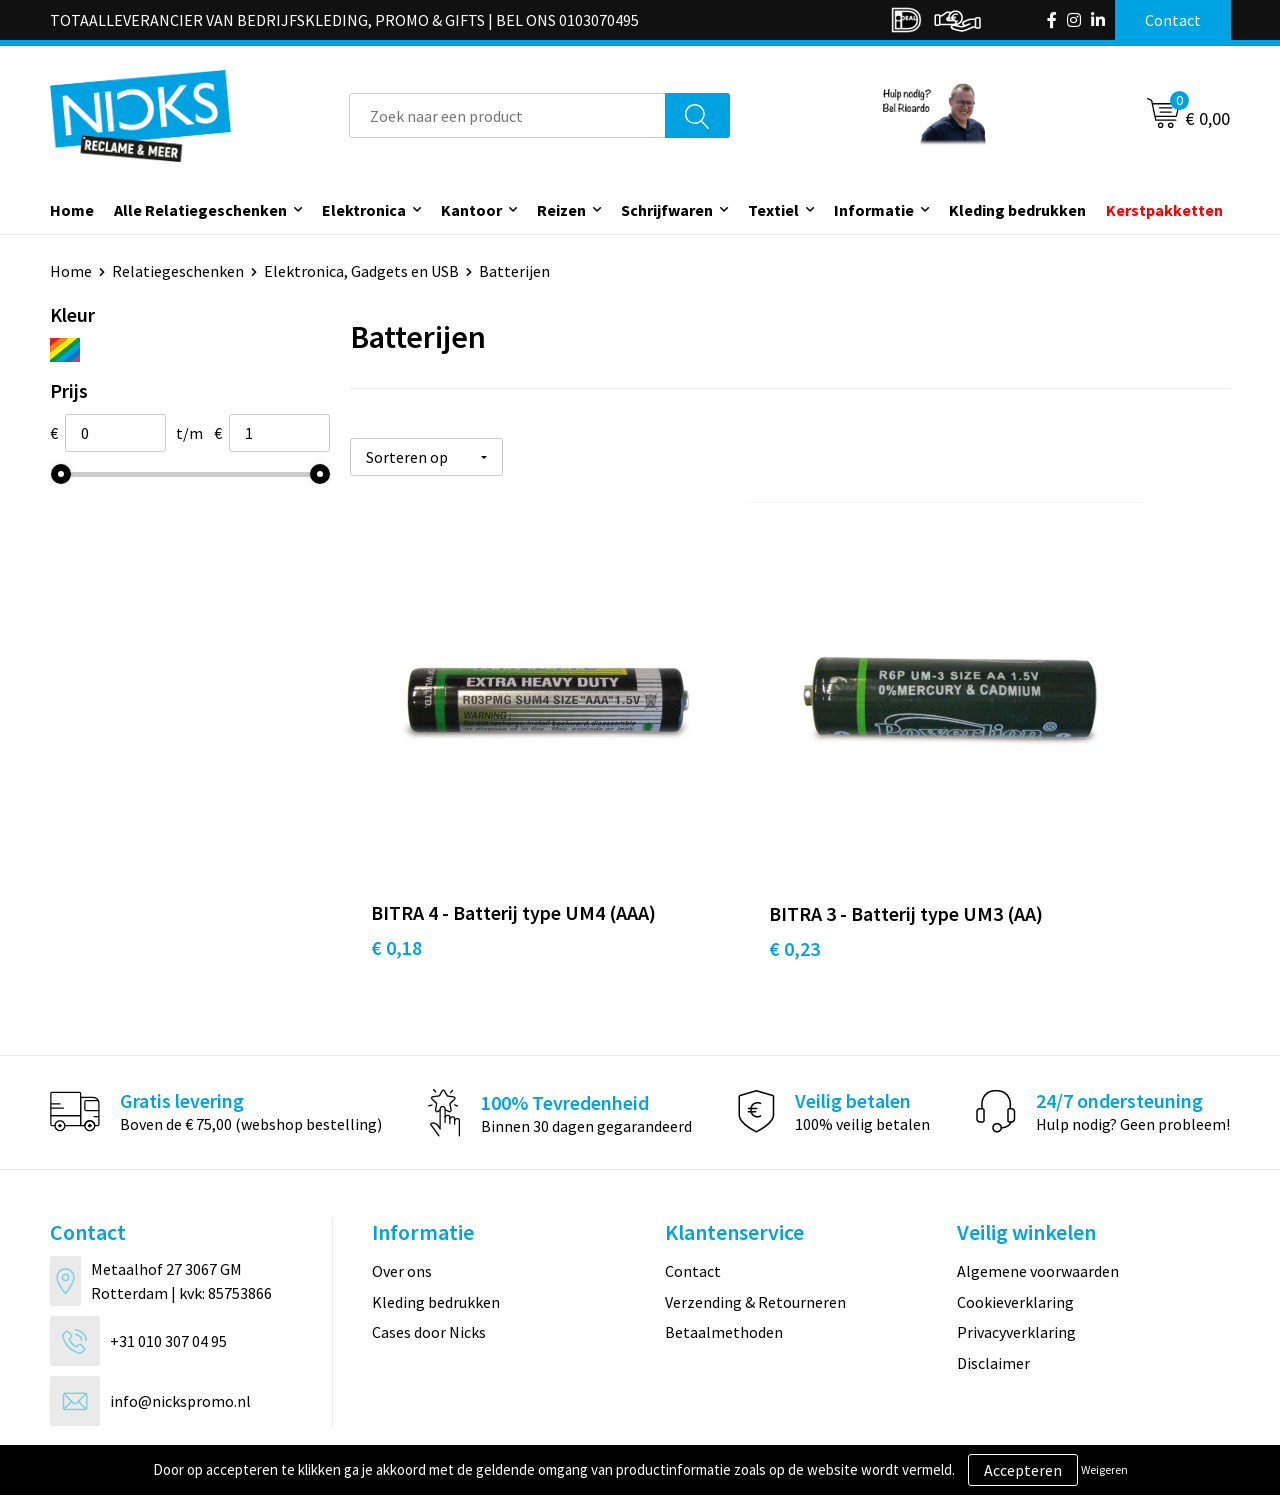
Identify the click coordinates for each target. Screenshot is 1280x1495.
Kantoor (471, 210)
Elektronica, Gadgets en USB (361, 271)
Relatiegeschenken (178, 271)
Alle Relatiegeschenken (200, 210)
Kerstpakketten (1164, 210)
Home (72, 210)
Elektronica (364, 210)
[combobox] (507, 115)
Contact (693, 1193)
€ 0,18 (396, 870)
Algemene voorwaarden (1038, 1193)
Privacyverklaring (1016, 1254)
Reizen (561, 210)
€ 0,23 (689, 870)
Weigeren (1104, 1469)
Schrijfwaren (667, 210)
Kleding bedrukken (1017, 210)
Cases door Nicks (429, 1254)
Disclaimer (993, 1284)
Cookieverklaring (1015, 1224)
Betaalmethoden (724, 1254)
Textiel (773, 210)
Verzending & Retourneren (755, 1224)
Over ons (402, 1193)
